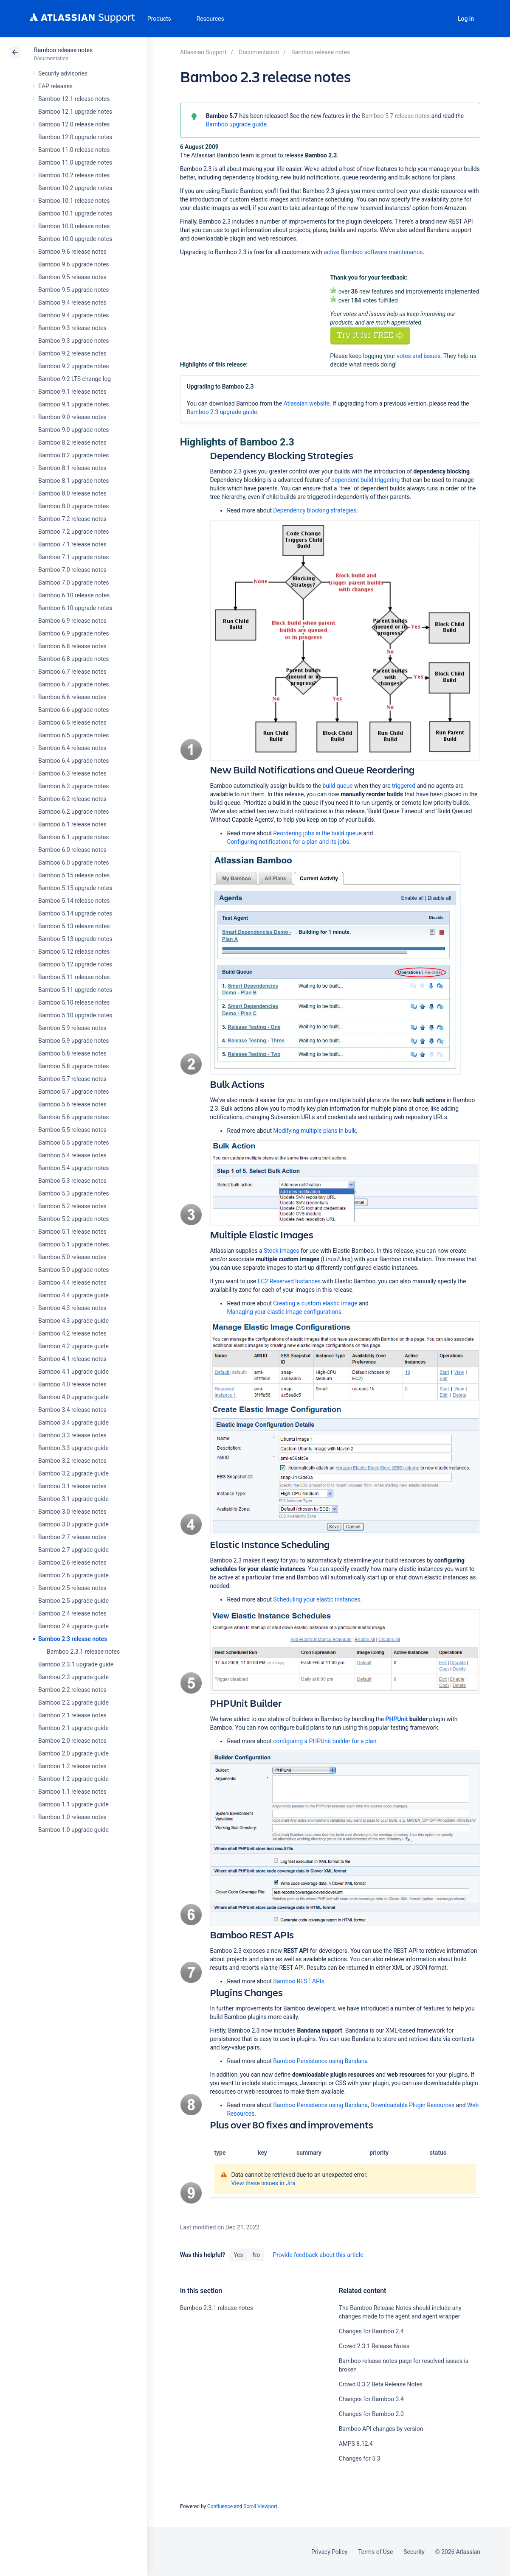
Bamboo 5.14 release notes (74, 900)
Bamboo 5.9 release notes (72, 1028)
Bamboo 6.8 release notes (72, 646)
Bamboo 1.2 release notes (72, 1766)
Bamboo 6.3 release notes (72, 773)
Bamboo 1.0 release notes (72, 1817)
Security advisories (62, 73)
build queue (337, 785)
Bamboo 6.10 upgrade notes (75, 608)
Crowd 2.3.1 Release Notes (374, 2346)
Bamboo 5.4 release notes (72, 1155)
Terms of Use (375, 2551)
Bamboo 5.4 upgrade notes (73, 1168)
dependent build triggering (365, 479)
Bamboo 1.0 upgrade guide (73, 1829)
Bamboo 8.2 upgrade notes (73, 455)
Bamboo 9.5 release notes (72, 277)
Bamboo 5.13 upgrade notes (75, 938)
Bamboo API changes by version (381, 2428)
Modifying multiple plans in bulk (314, 1130)
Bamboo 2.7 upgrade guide (73, 1549)
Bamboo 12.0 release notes (74, 124)
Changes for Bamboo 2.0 (371, 2414)
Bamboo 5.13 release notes (74, 926)
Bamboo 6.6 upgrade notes (73, 709)
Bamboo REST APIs (298, 1981)
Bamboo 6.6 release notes (72, 697)
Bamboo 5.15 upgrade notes (75, 888)
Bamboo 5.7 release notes (72, 1078)
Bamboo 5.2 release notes (72, 1206)
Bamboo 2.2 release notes (72, 1689)
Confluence (220, 2506)
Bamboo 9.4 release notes (72, 302)
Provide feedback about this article (318, 2254)
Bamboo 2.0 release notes (72, 1740)
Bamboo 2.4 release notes (72, 1613)
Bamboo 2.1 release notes (72, 1715)
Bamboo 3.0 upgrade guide (73, 1524)
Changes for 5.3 (359, 2458)
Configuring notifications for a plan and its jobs (288, 841)
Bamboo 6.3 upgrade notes (73, 786)
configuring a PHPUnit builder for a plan (324, 1741)
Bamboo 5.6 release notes (72, 1104)
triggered (403, 785)
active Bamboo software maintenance (373, 252)
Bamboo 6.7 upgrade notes (73, 684)
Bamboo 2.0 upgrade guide (73, 1753)
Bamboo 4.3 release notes (72, 1308)
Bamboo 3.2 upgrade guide (73, 1473)
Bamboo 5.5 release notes (72, 1129)
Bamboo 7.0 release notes (72, 569)
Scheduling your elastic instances (316, 1599)
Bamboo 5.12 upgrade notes (75, 964)
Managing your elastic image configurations (284, 1311)
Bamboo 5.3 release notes (72, 1180)
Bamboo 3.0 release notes (72, 1511)
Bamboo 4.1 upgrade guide (73, 1371)
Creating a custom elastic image (315, 1303)
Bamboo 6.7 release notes (72, 671)
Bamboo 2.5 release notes (72, 1588)
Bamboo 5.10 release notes (74, 1002)
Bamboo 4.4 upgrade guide (73, 1295)
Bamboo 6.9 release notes (72, 620)
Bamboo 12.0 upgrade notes (75, 137)
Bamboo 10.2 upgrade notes (75, 188)
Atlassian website (306, 403)
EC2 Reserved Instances (289, 1281)
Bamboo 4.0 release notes (72, 1384)
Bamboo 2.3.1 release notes (83, 1651)
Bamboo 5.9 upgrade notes (73, 1040)
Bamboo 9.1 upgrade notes (73, 404)
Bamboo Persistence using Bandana (320, 2061)
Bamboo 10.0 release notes (74, 226)
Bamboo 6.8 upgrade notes (73, 658)
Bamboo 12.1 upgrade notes (75, 111)
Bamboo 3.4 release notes (72, 1409)
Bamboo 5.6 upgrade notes (73, 1117)
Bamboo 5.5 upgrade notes (73, 1142)
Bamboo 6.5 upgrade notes (73, 735)
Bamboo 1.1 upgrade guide (73, 1804)
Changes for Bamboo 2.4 (371, 2331)
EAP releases (55, 86)
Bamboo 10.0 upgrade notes (75, 238)
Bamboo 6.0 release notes (72, 849)
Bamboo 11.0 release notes (74, 149)
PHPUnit (396, 1719)
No (256, 2254)
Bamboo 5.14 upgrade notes (75, 913)
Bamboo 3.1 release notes (72, 1486)
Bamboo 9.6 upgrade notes (73, 264)
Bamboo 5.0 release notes (72, 1257)
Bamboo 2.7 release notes (72, 1537)
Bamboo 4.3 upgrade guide (73, 1320)
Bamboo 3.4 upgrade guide (73, 1422)
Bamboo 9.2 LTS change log (74, 378)
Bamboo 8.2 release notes (72, 442)
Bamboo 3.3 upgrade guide (73, 1448)
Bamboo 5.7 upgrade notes (73, 1091)
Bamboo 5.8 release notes (72, 1053)
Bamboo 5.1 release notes (72, 1231)
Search (442, 18)
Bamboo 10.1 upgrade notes (75, 213)
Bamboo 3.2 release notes (72, 1460)
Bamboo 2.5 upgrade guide (73, 1600)
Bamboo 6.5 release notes (72, 722)
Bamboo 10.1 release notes (74, 200)
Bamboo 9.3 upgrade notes (73, 340)
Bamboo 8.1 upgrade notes (73, 480)
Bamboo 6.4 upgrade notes (73, 760)
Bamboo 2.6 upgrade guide (73, 1575)
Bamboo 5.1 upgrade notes (73, 1244)
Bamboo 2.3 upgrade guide (73, 1677)
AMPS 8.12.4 (356, 2443)
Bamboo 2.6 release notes (72, 1562)
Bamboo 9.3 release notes (72, 328)
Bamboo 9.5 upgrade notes (73, 289)
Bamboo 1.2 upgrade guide (73, 1778)
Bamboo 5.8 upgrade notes (73, 1066)
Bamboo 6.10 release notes (74, 595)
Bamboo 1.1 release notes (72, 1791)
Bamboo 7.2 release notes (72, 518)
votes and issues (418, 356)
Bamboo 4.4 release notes (72, 1282)
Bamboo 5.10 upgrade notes (75, 1015)
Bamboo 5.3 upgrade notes (73, 1193)
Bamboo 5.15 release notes (74, 875)
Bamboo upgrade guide (236, 124)
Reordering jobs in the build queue (317, 833)
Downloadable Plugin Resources (412, 2105)
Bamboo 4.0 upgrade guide (73, 1397)
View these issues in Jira (263, 2183)
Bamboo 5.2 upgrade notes (73, 1218)
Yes (238, 2254)
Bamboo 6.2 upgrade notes (73, 811)
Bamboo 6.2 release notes (72, 798)
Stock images (281, 1250)
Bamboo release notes (63, 50)
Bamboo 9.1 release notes (72, 391)
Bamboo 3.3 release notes (72, 1435)
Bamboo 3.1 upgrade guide (73, 1498)
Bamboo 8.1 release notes (72, 468)
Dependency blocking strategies (314, 510)
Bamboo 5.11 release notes (74, 977)
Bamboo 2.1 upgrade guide (73, 1728)
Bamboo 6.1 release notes (72, 824)
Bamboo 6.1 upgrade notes (73, 837)
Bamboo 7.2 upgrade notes (73, 531)
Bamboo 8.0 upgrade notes (73, 506)
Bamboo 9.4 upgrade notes (73, 315)
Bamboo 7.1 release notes (72, 544)
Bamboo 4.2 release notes (72, 1333)
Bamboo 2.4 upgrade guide (73, 1626)
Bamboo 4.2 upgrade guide (73, 1346)
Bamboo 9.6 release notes (72, 251)
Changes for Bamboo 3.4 (371, 2399)
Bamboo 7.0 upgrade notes (73, 582)
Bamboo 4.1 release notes (72, 1358)
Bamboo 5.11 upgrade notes (75, 989)
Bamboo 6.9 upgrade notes (73, 633)
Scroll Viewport (260, 2506)
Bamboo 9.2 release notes (72, 353)
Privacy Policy (329, 2551)
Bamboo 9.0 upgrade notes (73, 429)
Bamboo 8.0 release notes (72, 493)
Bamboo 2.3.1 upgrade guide (75, 1664)
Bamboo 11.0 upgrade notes (75, 162)
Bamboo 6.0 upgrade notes (73, 862)
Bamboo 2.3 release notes (72, 1638)
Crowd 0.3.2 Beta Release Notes (381, 2384)
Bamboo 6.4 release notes (72, 748)
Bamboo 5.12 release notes (74, 951)
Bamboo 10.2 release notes (74, 175)
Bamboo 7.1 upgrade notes (73, 557)
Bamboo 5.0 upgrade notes (73, 1269)
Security (414, 2551)
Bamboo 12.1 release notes (74, 98)
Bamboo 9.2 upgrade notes (73, 366)
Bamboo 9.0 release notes (72, 417)
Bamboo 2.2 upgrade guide (73, 1702)
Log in (466, 18)
